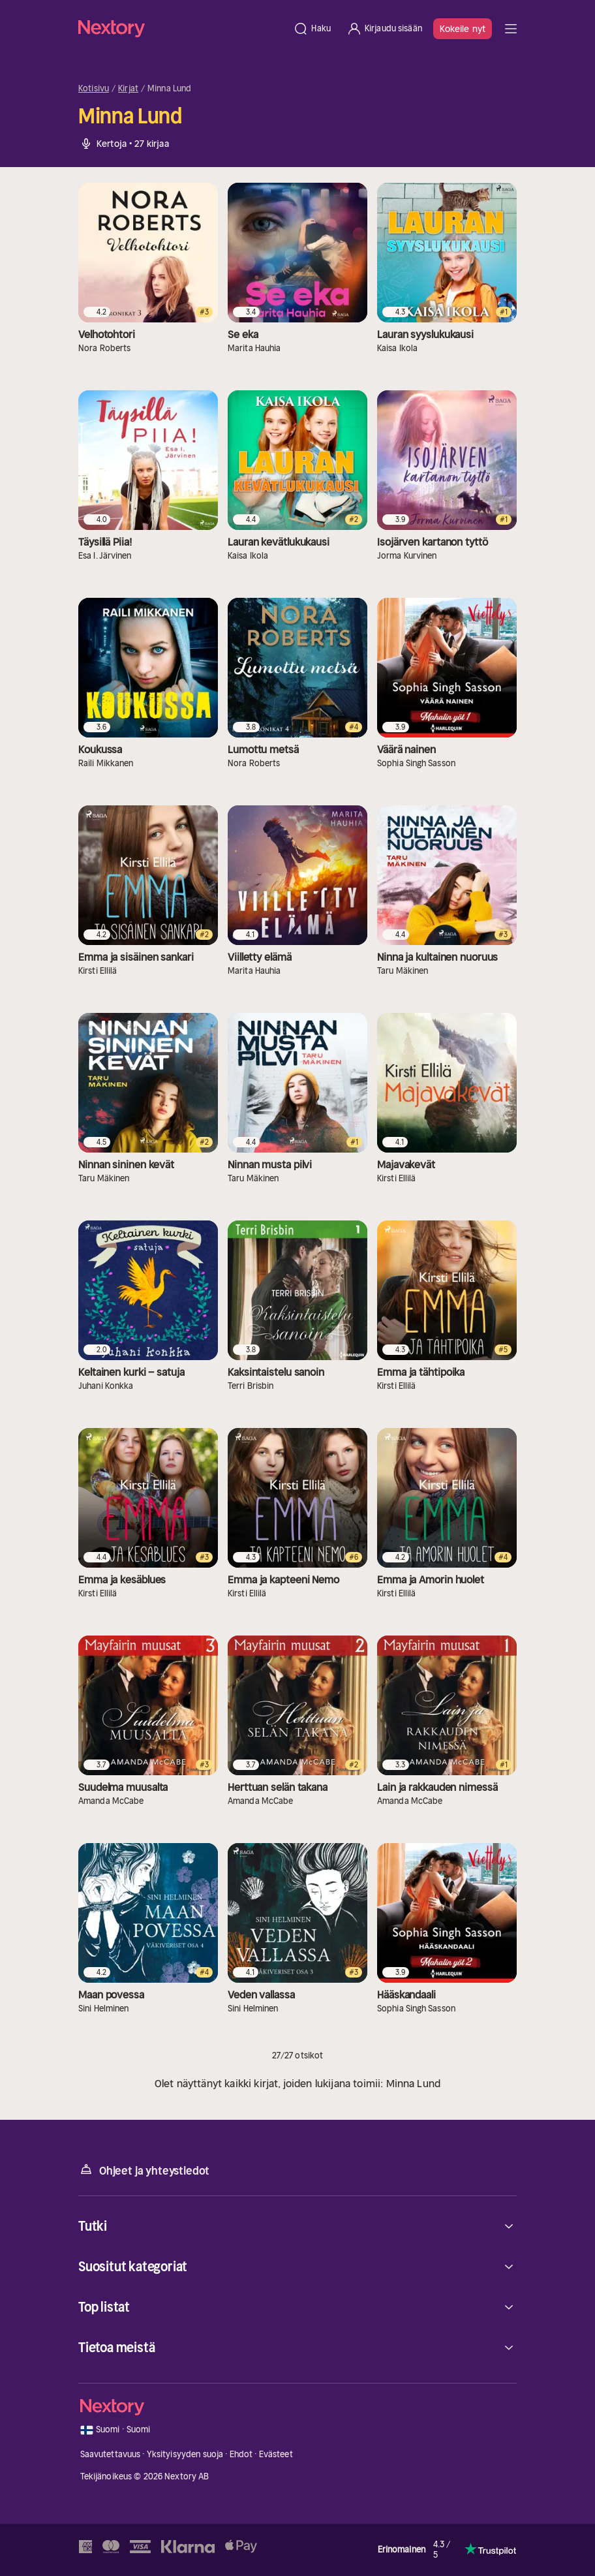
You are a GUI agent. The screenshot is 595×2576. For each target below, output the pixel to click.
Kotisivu (93, 89)
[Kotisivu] (181, 28)
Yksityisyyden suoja (185, 2454)
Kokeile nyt (462, 29)
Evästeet (276, 2454)
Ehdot (241, 2454)
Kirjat (128, 89)
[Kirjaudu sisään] (384, 28)
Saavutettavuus (110, 2454)
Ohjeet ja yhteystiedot (143, 2170)
